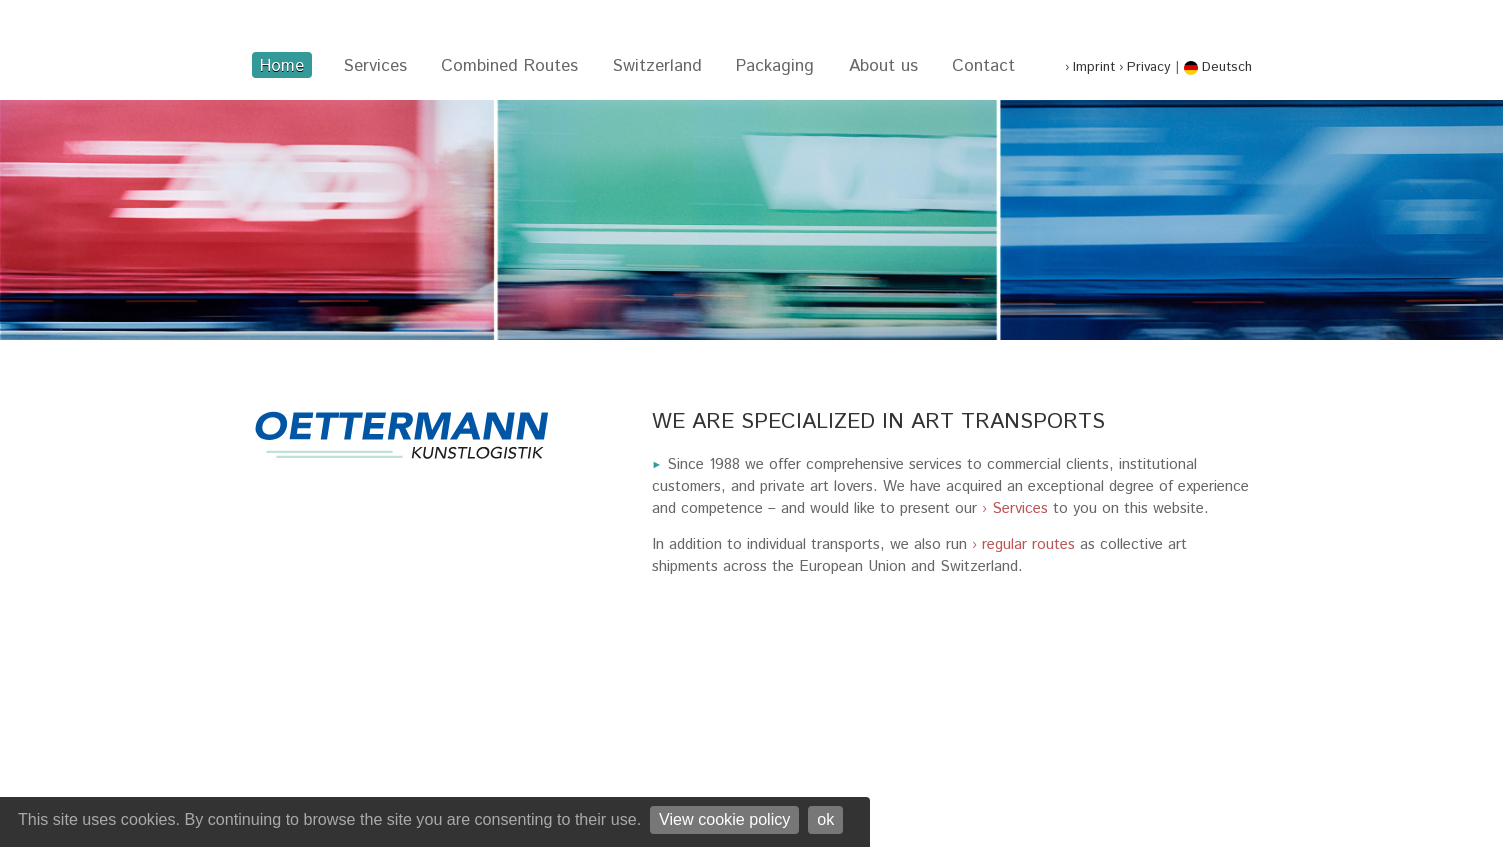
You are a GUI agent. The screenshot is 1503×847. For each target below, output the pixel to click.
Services (375, 66)
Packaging (775, 66)
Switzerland (657, 66)
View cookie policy (724, 819)
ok (825, 819)
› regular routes (1023, 545)
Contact (983, 66)
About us (883, 66)
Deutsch (1218, 67)
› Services (1015, 509)
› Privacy (1145, 67)
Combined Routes (509, 66)
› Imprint (1090, 67)
